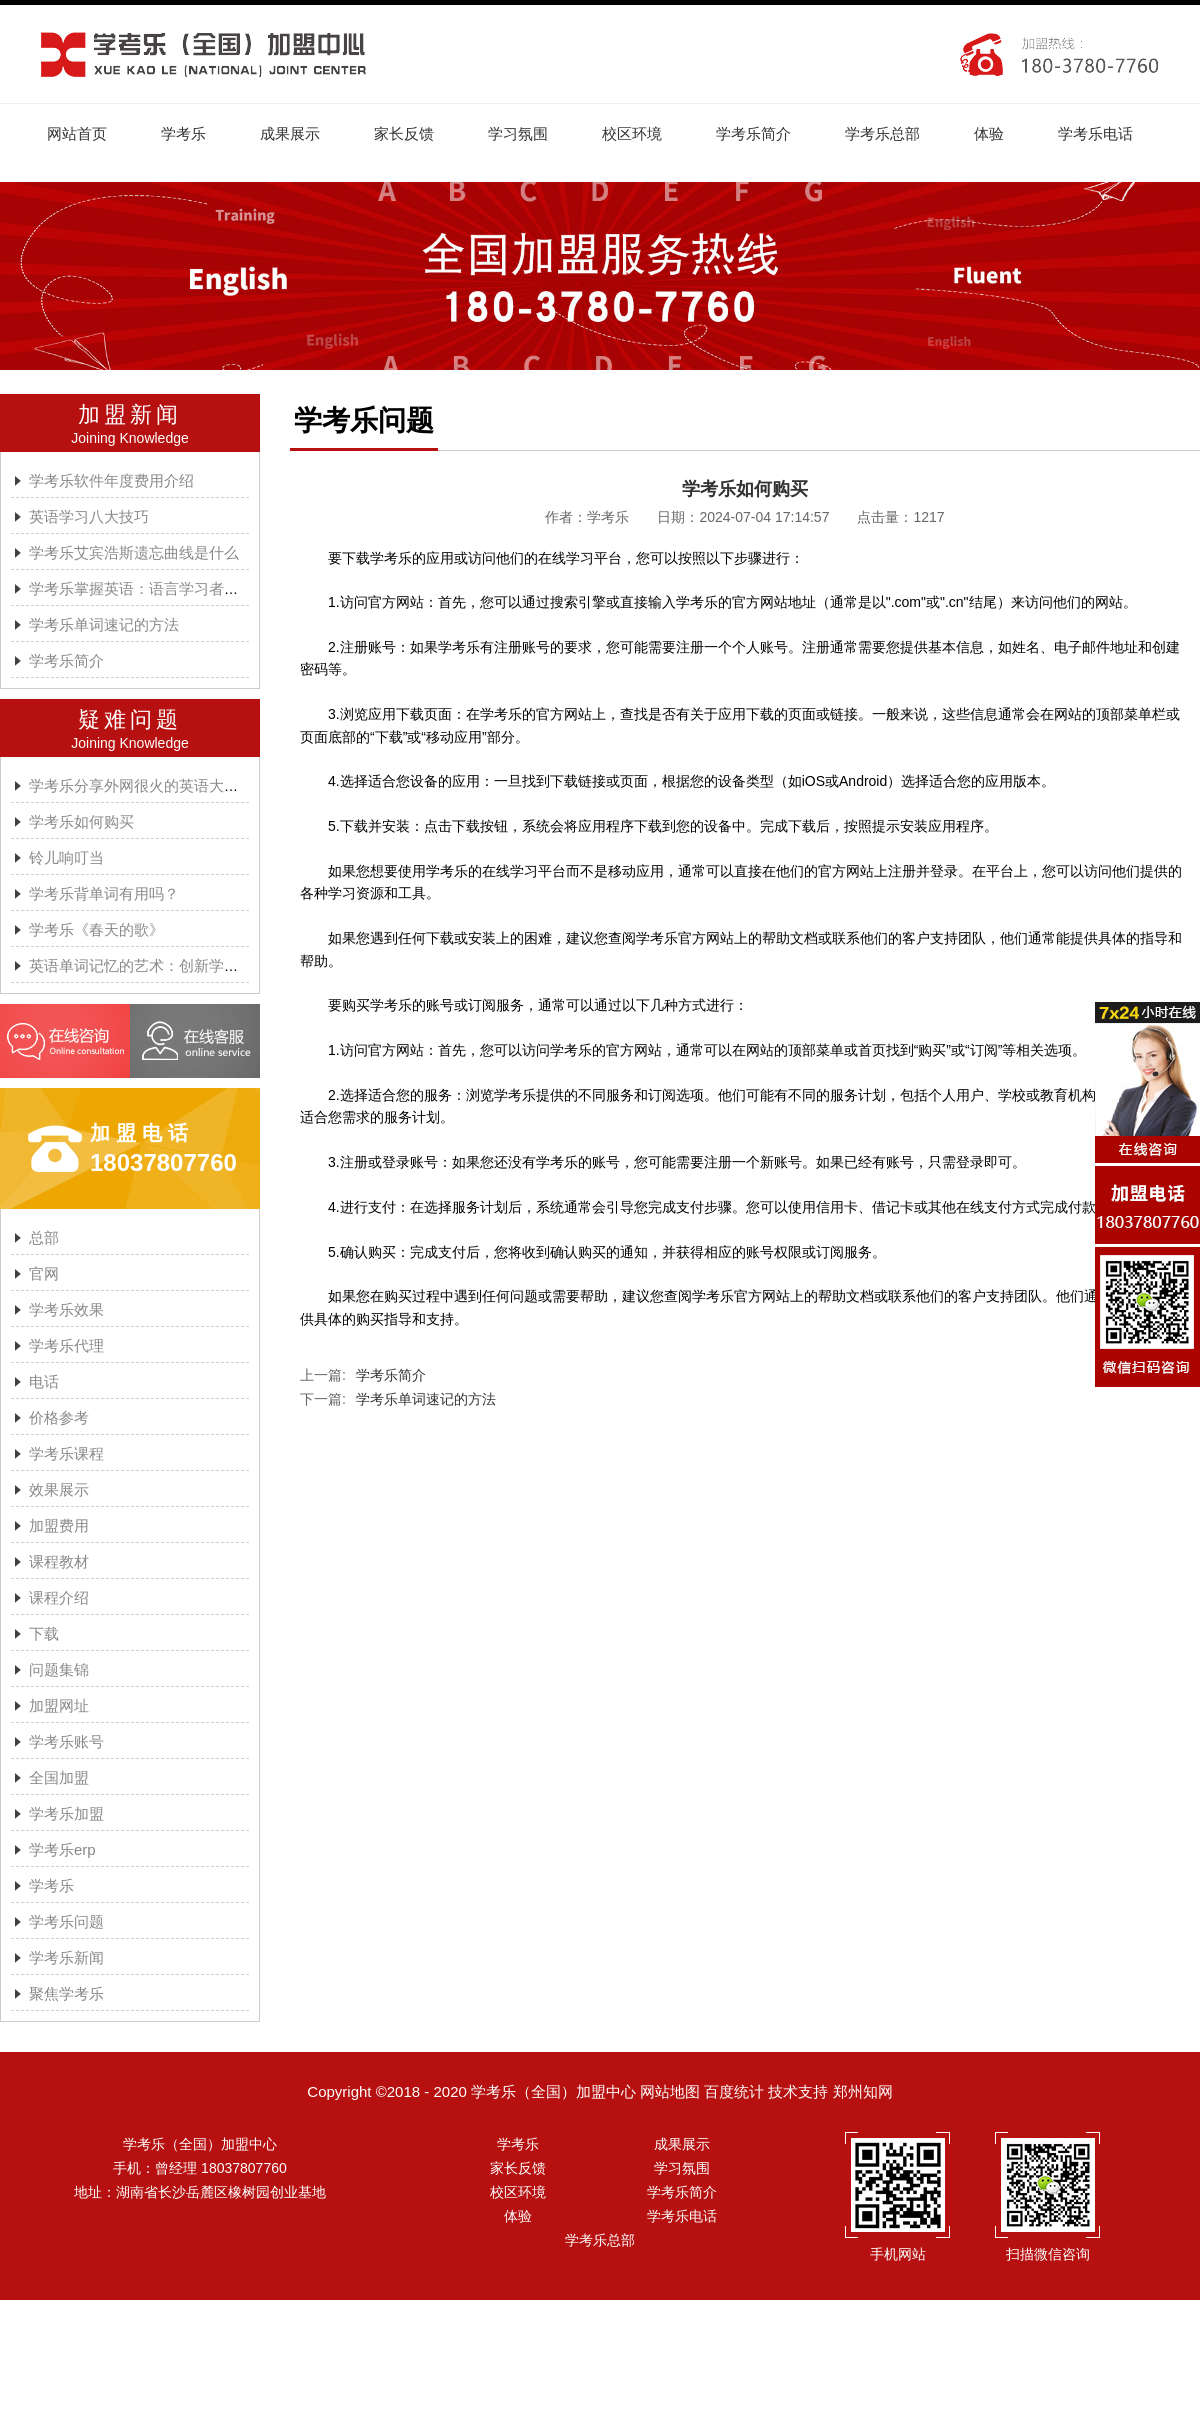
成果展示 (290, 133)
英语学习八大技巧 (89, 516)
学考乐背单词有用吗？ (104, 893)
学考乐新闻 (66, 1957)
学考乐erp (62, 1849)
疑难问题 (130, 719)
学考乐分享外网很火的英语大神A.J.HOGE (169, 785)
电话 (44, 1381)
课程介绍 (59, 1597)
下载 (44, 1633)
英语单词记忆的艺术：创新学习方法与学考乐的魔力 (201, 965)
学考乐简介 (753, 133)
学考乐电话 (1095, 133)
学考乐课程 (66, 1453)
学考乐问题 (66, 1921)
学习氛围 (518, 133)
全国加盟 (59, 1777)
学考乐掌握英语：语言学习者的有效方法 (164, 588)
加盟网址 (59, 1705)
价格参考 (59, 1417)
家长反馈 (404, 133)
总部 (44, 1237)
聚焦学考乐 (66, 1993)
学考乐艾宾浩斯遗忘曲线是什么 (134, 552)
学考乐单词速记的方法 (104, 624)
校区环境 (632, 133)
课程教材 (59, 1561)
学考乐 (183, 133)
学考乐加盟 (66, 1813)
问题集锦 (59, 1669)
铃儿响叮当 (66, 857)
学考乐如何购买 (81, 821)
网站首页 (77, 133)
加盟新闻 (130, 414)
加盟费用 (59, 1525)
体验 (989, 133)
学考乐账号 (66, 1741)
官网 (44, 1273)
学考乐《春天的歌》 (96, 929)
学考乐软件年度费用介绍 (111, 480)
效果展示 (59, 1489)
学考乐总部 (882, 133)
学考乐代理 (66, 1345)
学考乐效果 (66, 1309)
